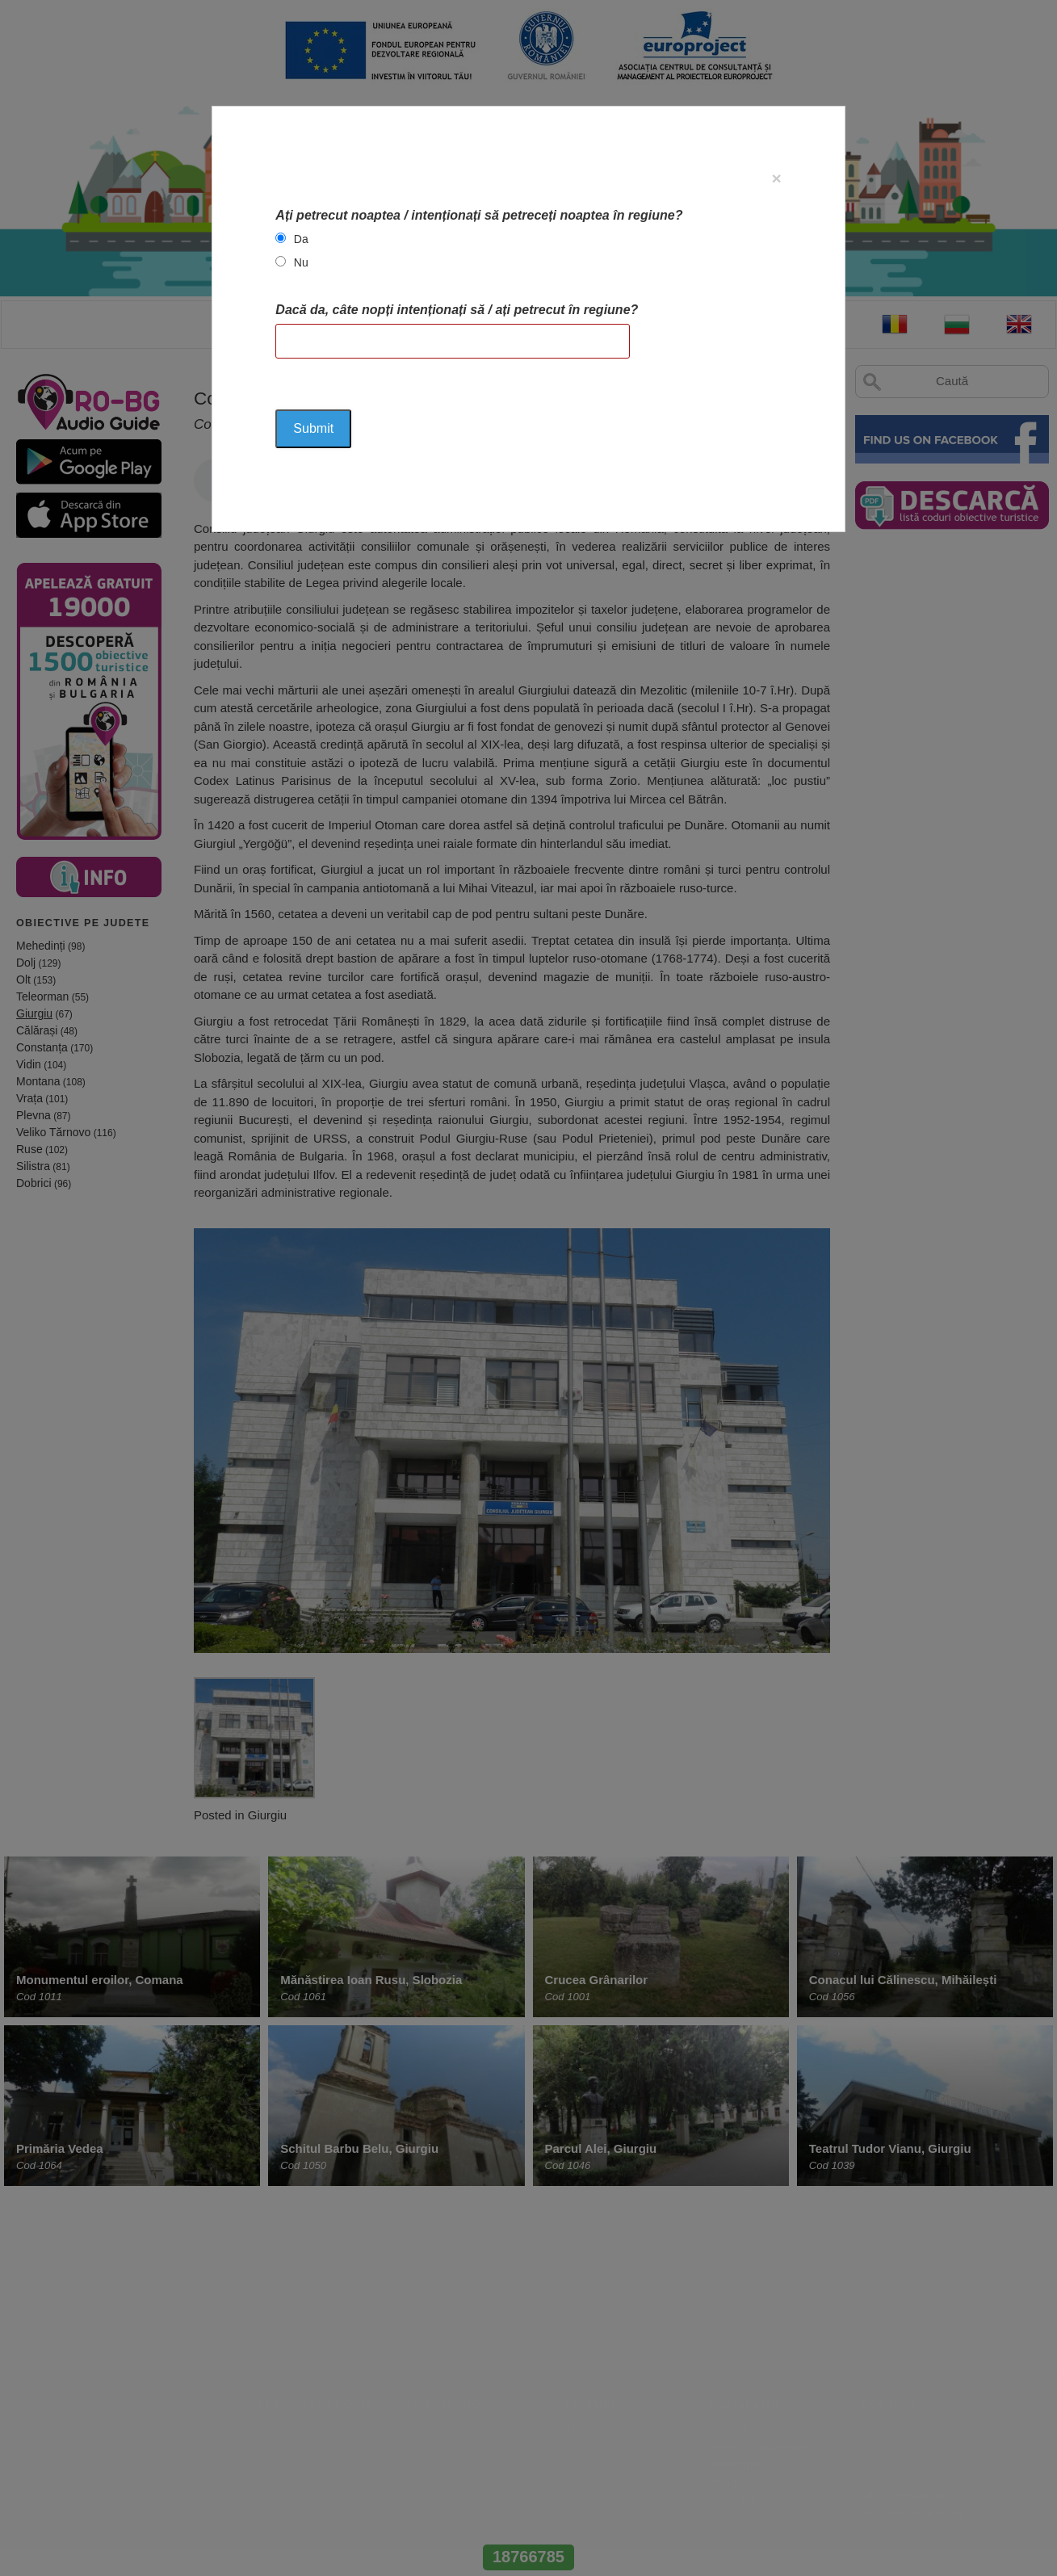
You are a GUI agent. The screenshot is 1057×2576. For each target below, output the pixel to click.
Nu (301, 262)
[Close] (776, 178)
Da (301, 239)
